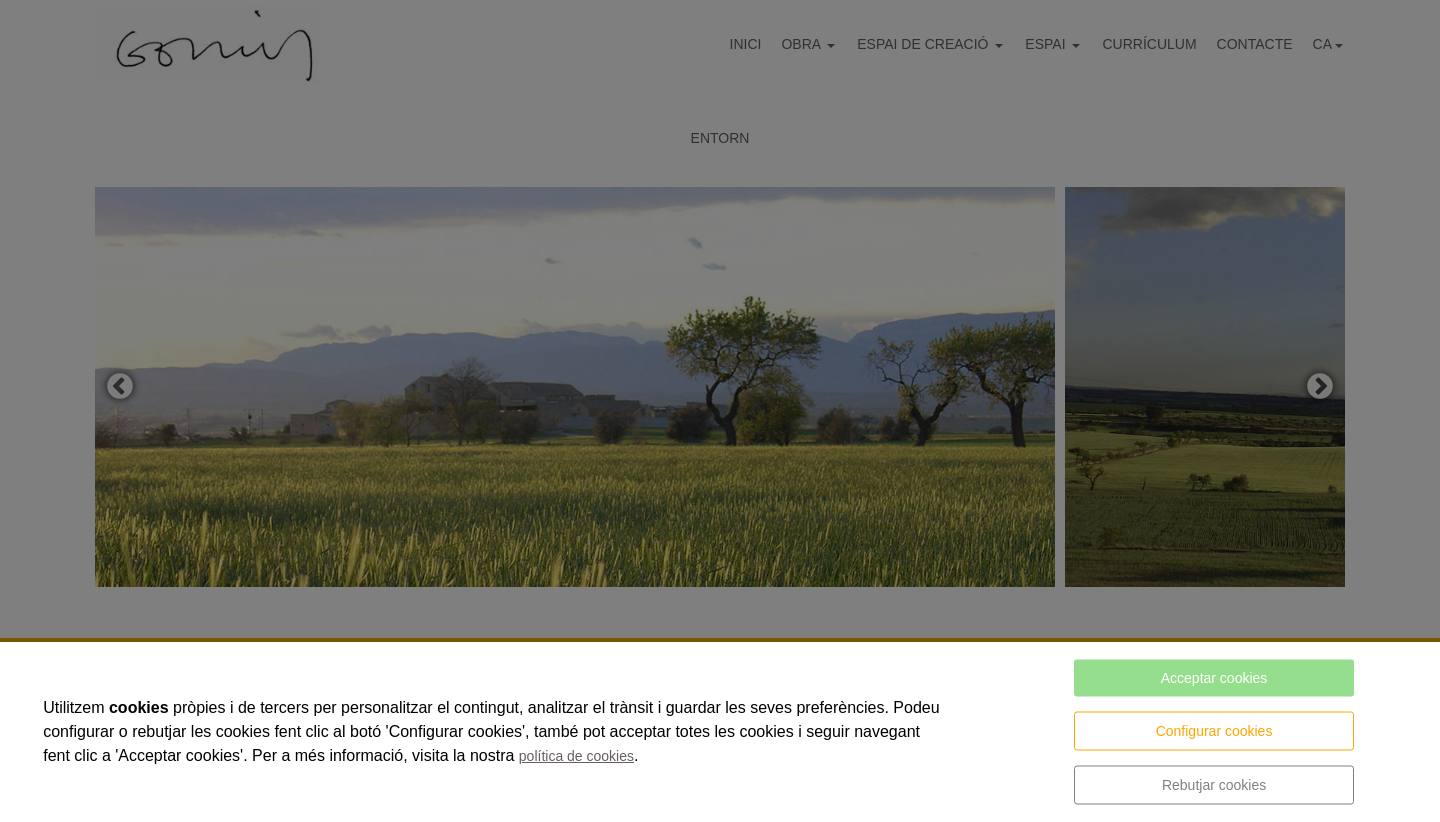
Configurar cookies (1214, 731)
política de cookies (576, 756)
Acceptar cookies (1214, 678)
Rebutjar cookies (1214, 785)
